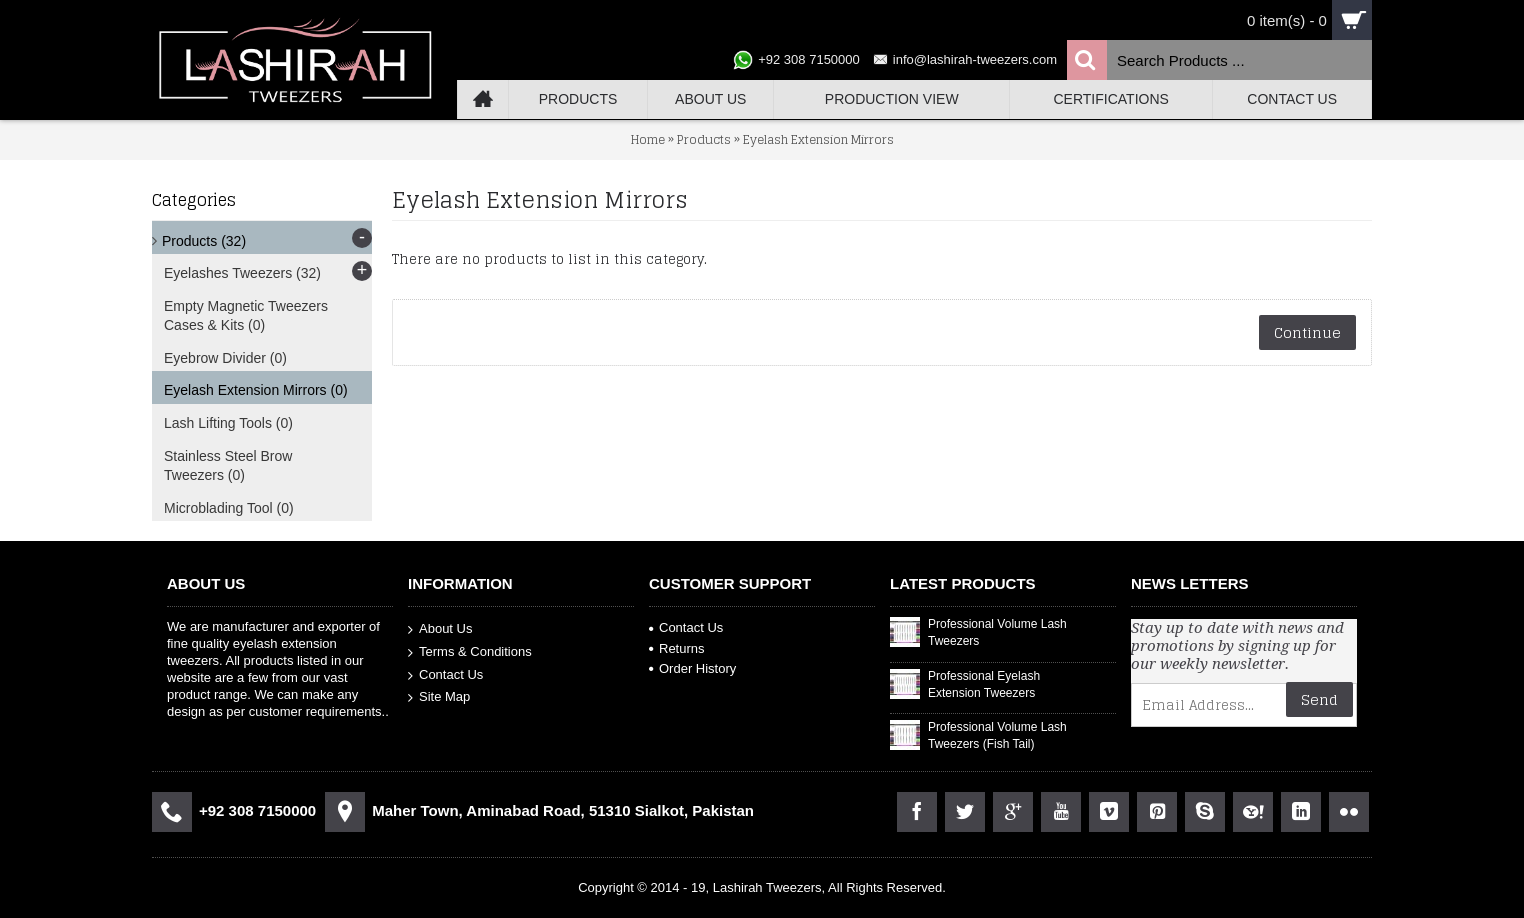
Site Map (439, 697)
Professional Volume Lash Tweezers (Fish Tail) (997, 735)
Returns (677, 648)
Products (704, 139)
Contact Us (445, 674)
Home (648, 139)
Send (1319, 699)
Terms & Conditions (470, 652)
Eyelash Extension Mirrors (818, 139)
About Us (440, 629)
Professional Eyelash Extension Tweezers (984, 684)
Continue (1307, 332)
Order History (692, 668)
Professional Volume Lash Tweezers (997, 632)
